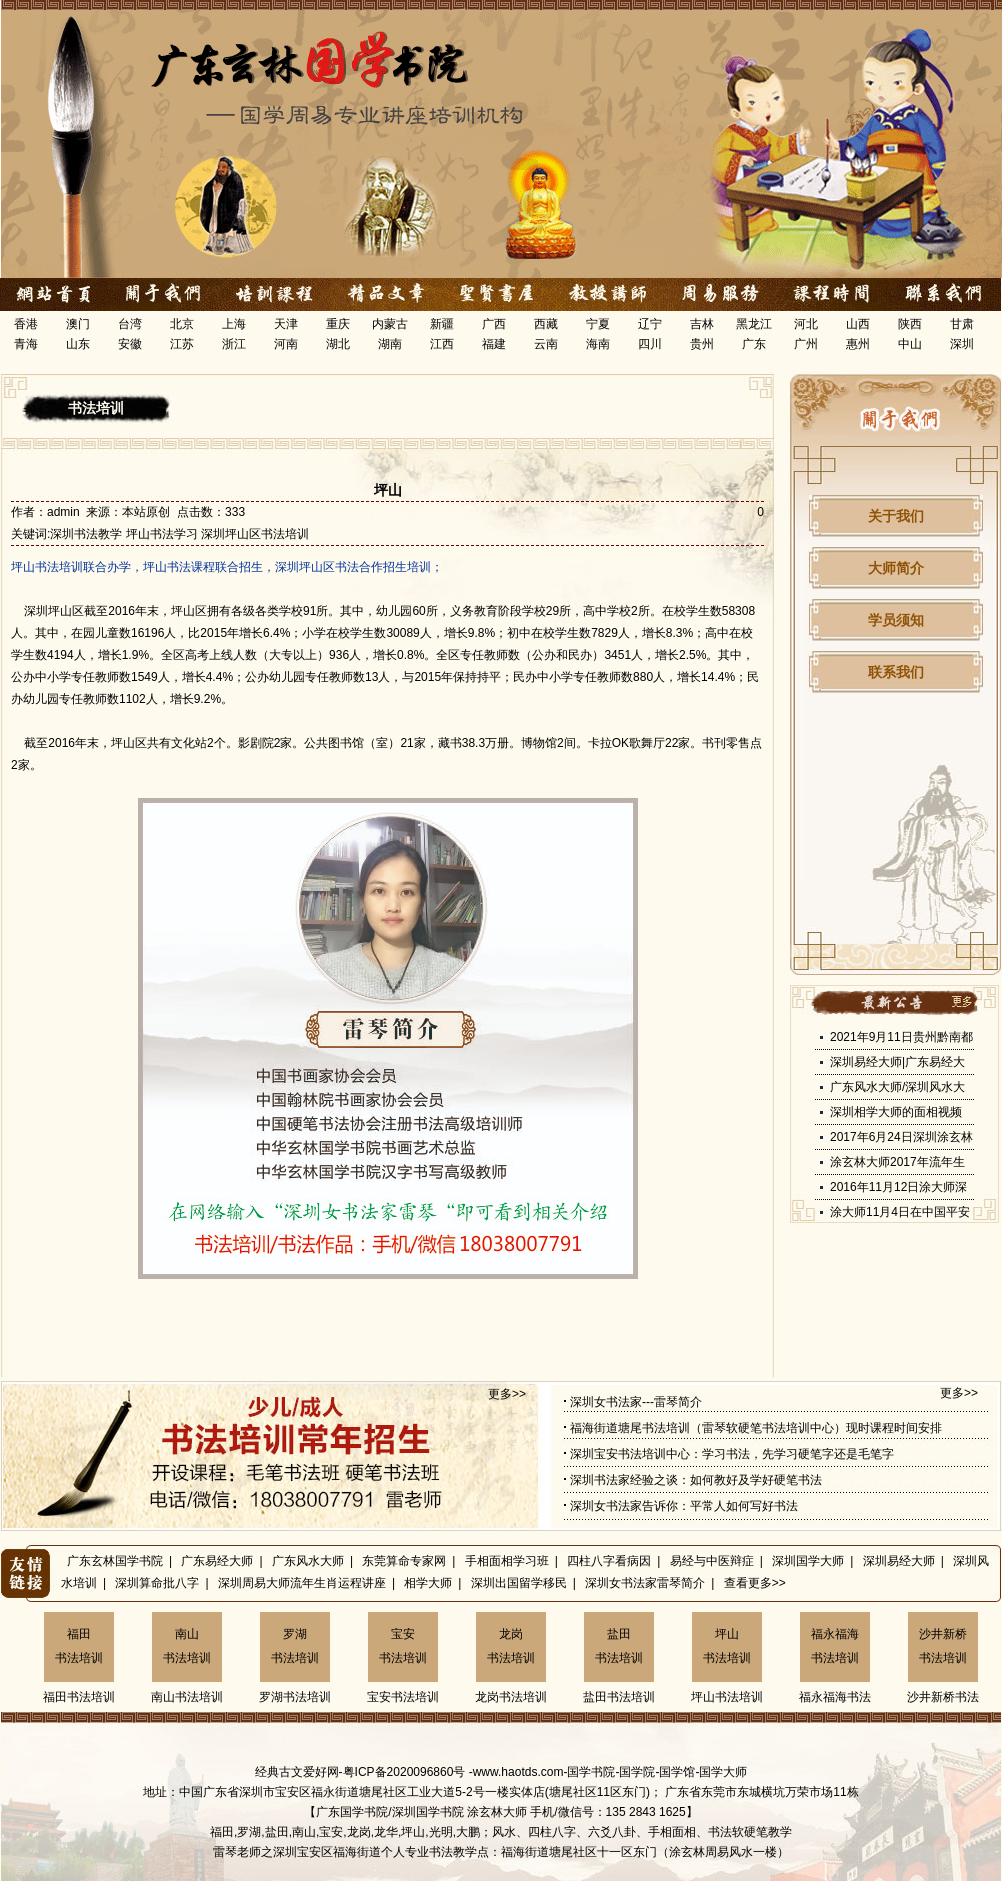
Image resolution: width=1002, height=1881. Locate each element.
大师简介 (896, 568)
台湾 (130, 324)
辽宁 (650, 324)
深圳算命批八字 (157, 1583)
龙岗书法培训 (511, 1646)
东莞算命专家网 (404, 1561)
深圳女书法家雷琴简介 (645, 1583)
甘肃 (962, 324)
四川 (650, 344)
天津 (286, 324)
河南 (286, 344)
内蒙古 (390, 324)
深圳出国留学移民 (519, 1583)
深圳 (962, 344)
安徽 (130, 344)
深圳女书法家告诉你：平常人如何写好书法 (684, 1506)
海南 (598, 344)
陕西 (910, 324)
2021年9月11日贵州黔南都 (901, 1037)
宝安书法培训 (403, 1646)
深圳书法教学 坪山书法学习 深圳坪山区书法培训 (179, 534)
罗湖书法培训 (295, 1646)
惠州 (858, 344)
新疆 (442, 324)
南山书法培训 (187, 1646)
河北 (806, 324)
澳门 (78, 324)
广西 (494, 324)
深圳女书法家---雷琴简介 (636, 1402)
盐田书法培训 (619, 1646)
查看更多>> (755, 1583)
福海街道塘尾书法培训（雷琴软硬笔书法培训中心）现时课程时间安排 (756, 1428)
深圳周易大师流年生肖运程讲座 (302, 1583)
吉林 (702, 324)
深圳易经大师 (899, 1561)
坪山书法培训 (727, 1646)
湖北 (338, 344)
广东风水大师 (308, 1561)
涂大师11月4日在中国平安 (900, 1212)
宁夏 (598, 324)
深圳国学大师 (808, 1561)
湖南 (390, 344)
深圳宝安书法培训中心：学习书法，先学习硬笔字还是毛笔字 (732, 1454)
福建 (494, 344)
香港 (26, 324)
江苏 (182, 344)
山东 (78, 344)
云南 (546, 344)
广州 (806, 344)
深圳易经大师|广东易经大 (897, 1062)
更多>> (507, 1394)
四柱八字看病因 (609, 1561)
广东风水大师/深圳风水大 (897, 1087)
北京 (182, 324)
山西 (858, 324)
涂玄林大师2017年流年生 (897, 1162)
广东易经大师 (217, 1561)
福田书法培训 (79, 1646)
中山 (910, 344)
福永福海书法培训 (835, 1646)
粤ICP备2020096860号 (404, 1772)
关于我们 (896, 516)
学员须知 (896, 620)
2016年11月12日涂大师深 (898, 1187)
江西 (442, 344)
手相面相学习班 (507, 1561)
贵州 (702, 344)
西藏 (546, 324)
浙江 (234, 344)
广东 (754, 344)
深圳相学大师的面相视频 (896, 1112)
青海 (26, 344)
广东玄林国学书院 (115, 1561)
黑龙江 (754, 324)
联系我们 (896, 672)
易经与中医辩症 (712, 1561)
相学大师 (428, 1583)
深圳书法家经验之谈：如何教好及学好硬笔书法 (696, 1480)
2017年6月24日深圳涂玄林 (901, 1137)
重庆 (338, 324)
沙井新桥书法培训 (943, 1646)
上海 (234, 324)
